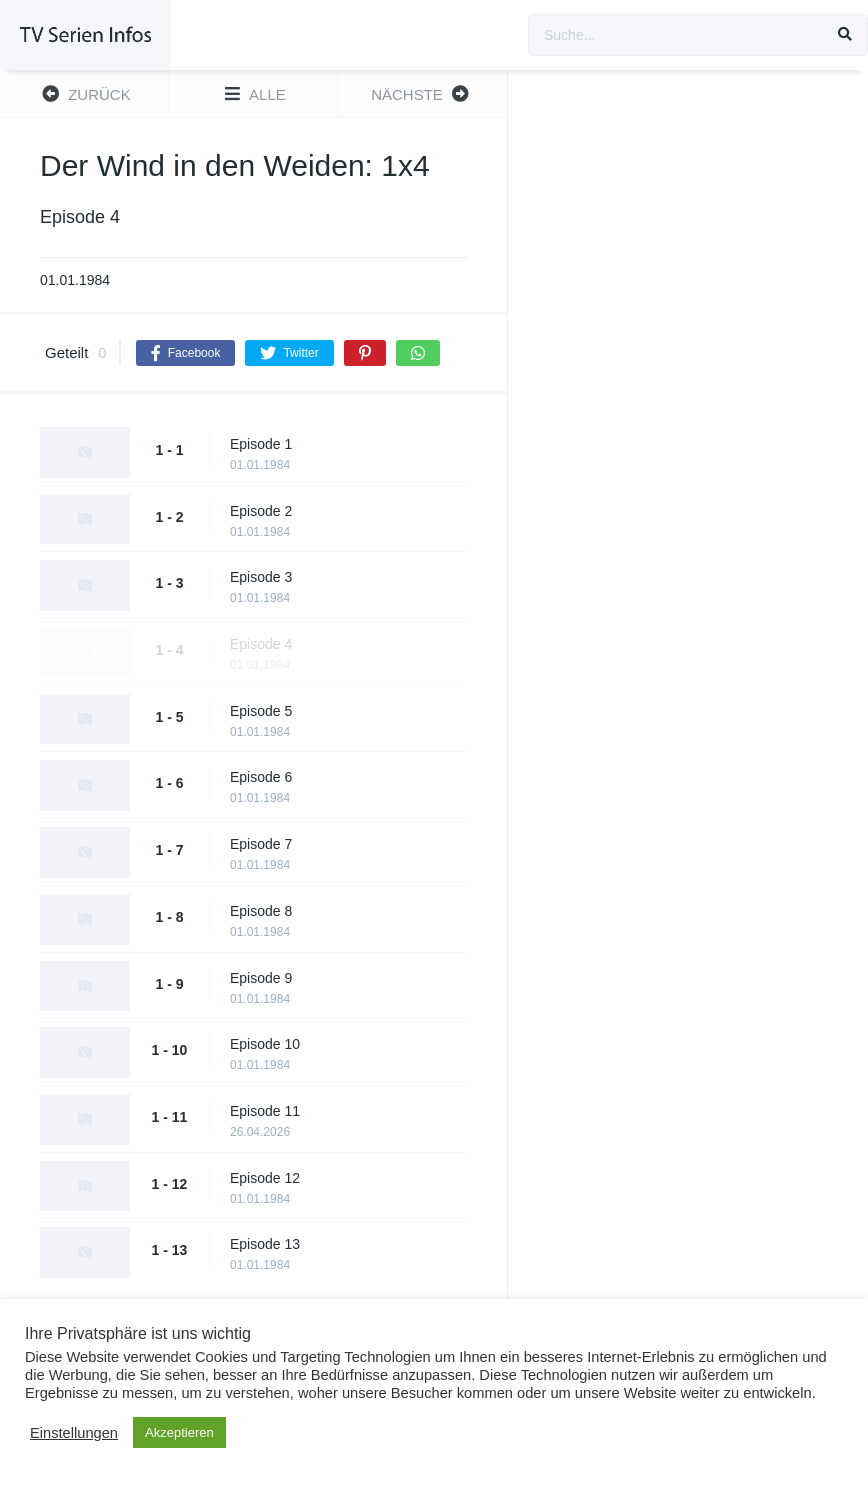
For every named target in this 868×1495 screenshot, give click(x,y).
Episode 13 (265, 1244)
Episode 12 (265, 1178)
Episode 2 (261, 511)
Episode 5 (261, 711)
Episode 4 (261, 644)
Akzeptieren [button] (179, 1432)
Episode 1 (261, 444)
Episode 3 (261, 577)
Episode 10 (265, 1044)
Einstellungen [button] (74, 1433)
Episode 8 (261, 911)
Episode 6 (261, 777)
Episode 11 (265, 1111)
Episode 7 (261, 844)
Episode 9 (261, 978)
